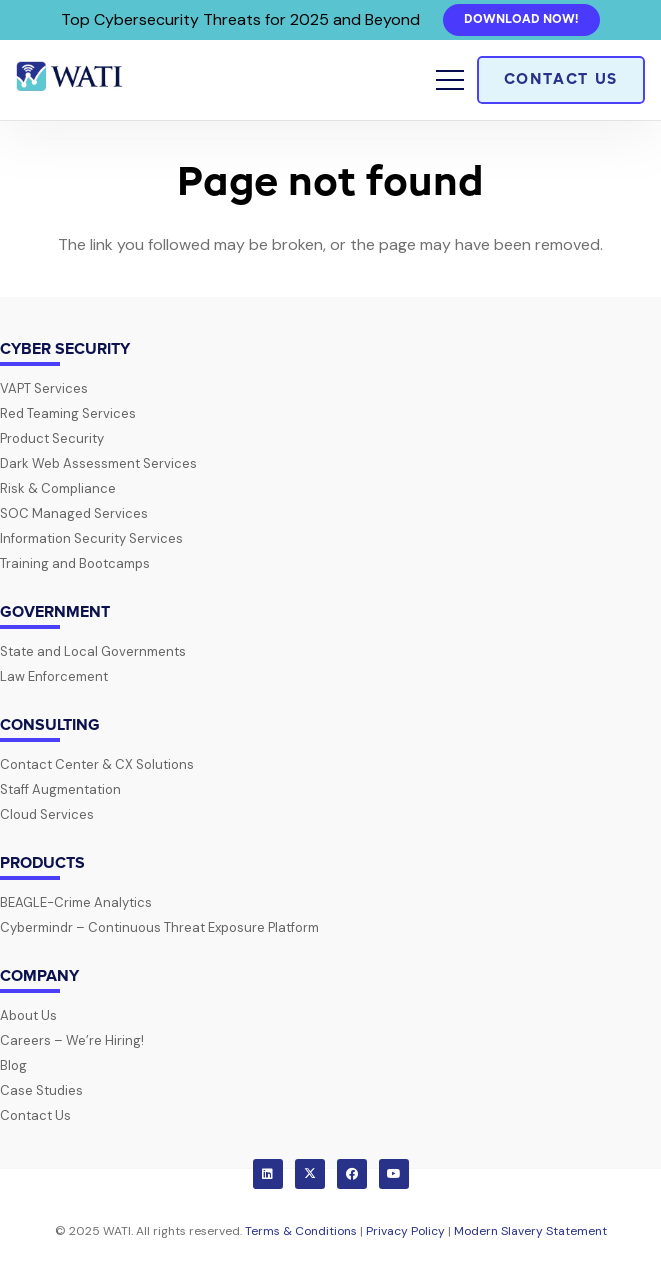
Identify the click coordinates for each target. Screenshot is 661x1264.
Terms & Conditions (301, 1231)
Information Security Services (91, 538)
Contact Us (35, 1115)
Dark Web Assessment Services (98, 463)
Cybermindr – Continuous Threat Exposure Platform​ (159, 927)
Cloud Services (47, 814)
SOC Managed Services (74, 513)
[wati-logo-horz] (71, 80)
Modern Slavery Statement (530, 1231)
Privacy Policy (405, 1231)
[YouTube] (394, 1174)
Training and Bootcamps (75, 563)
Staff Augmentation (60, 789)
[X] (310, 1174)
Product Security (52, 438)
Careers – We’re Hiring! (72, 1040)
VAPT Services (44, 388)
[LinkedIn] (268, 1174)
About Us (28, 1015)
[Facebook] (352, 1174)
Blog (13, 1065)
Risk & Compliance (58, 488)
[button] (450, 80)
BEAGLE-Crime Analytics (76, 902)
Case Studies (41, 1090)
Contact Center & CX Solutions (97, 764)
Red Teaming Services (68, 413)
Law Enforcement (54, 676)
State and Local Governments (93, 651)
